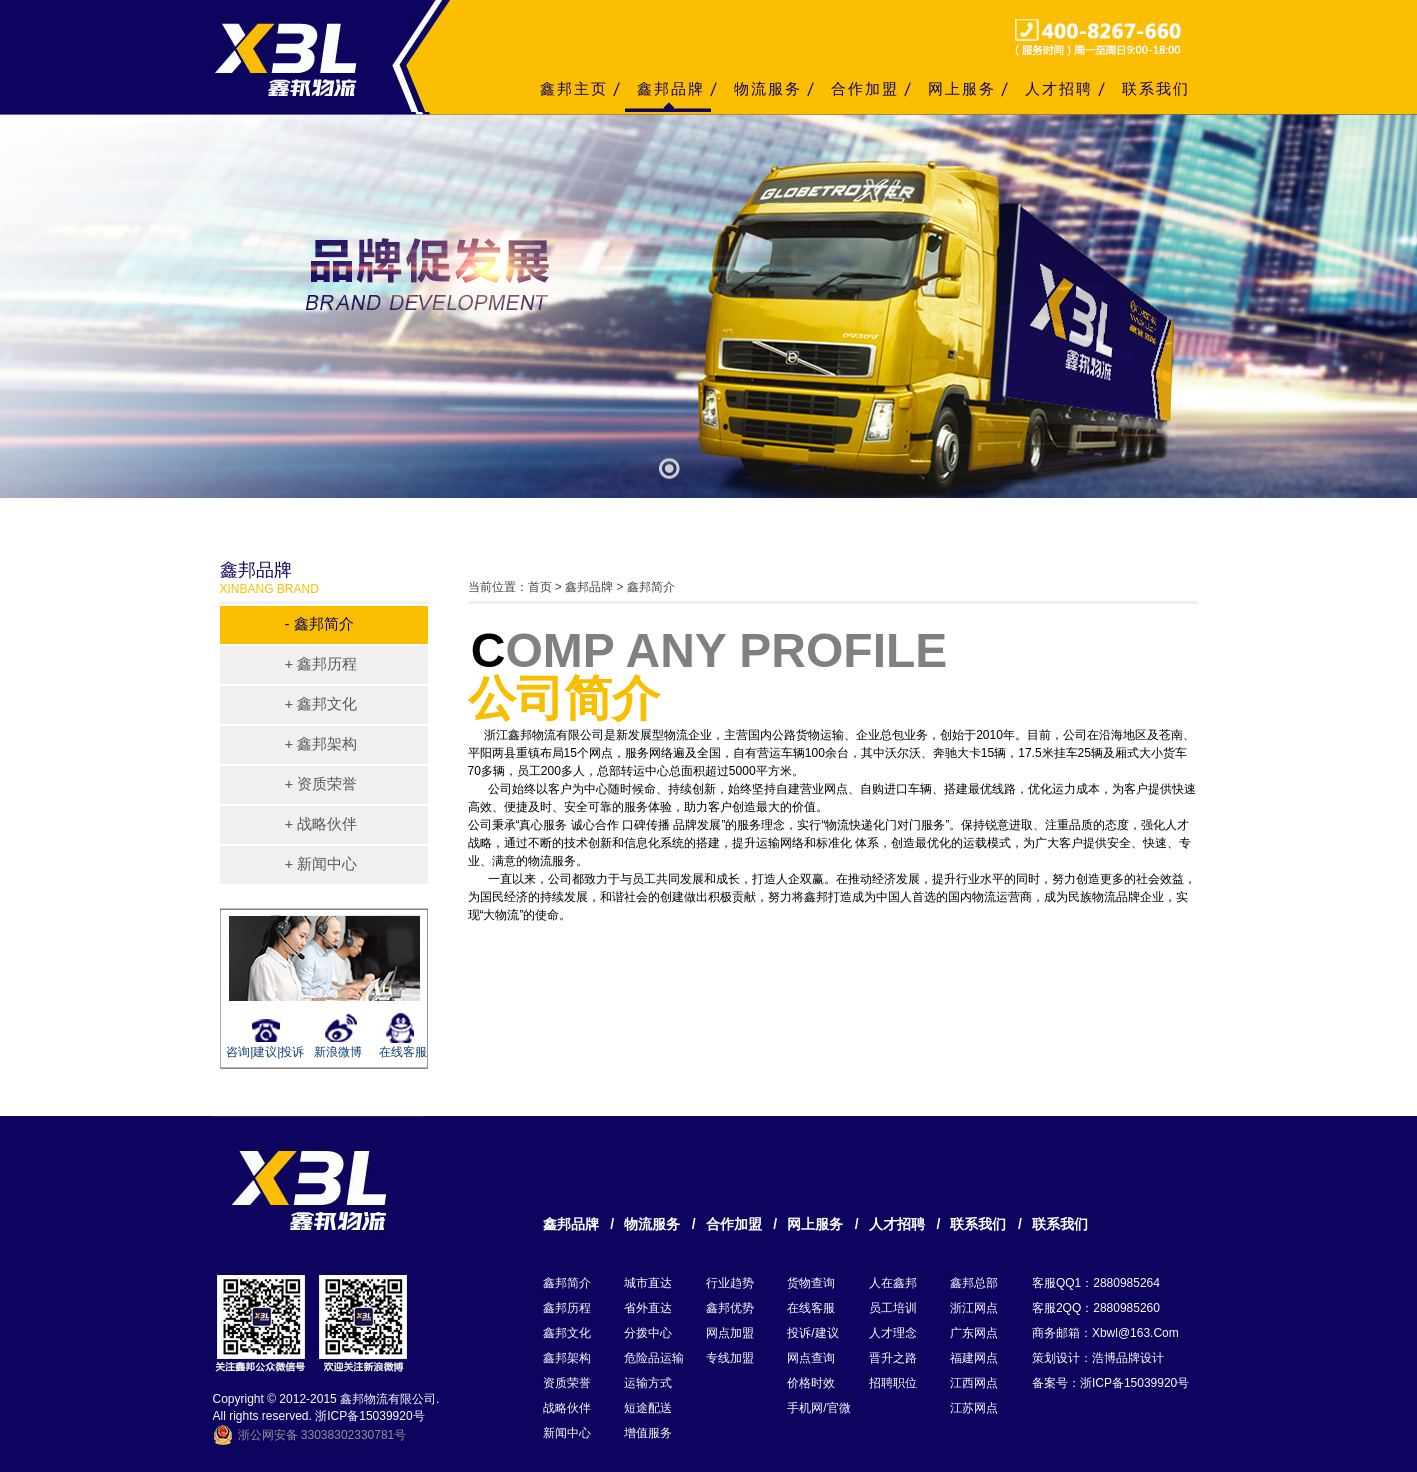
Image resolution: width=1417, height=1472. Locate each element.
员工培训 (893, 1308)
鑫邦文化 (567, 1333)
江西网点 (974, 1383)
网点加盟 (730, 1333)
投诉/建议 (812, 1333)
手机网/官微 (818, 1408)
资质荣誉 (567, 1383)
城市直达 (648, 1283)
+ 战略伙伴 (321, 823)
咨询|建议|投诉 (262, 1052)
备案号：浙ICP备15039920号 (1110, 1383)
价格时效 (811, 1383)
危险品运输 (654, 1358)
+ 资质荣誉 (321, 783)
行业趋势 (730, 1283)
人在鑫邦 (893, 1283)
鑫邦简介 (567, 1283)
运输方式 (648, 1383)
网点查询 (811, 1358)
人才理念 (893, 1333)
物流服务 (768, 88)
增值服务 (648, 1433)
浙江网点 (974, 1308)
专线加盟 (730, 1358)
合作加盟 (865, 88)
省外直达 (648, 1308)
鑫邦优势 (730, 1308)
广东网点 (974, 1333)
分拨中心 (648, 1333)
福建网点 (974, 1358)
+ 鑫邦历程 (321, 663)
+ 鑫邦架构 (321, 743)
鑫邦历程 (567, 1308)
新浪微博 (338, 1052)
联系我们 (1156, 88)
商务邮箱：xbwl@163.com (1105, 1333)
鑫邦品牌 (671, 88)
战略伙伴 (567, 1408)
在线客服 (403, 1052)
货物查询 (811, 1283)
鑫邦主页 (574, 88)
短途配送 (648, 1408)
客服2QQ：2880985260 (1096, 1308)
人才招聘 (1059, 88)
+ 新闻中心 (321, 863)
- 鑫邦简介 (319, 623)
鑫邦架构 (567, 1358)
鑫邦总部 (974, 1283)
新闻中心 (567, 1433)
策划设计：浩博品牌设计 (1098, 1358)
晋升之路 (893, 1358)
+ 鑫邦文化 (321, 703)
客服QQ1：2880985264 (1096, 1283)
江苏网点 (974, 1408)
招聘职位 (893, 1383)
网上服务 (962, 88)
